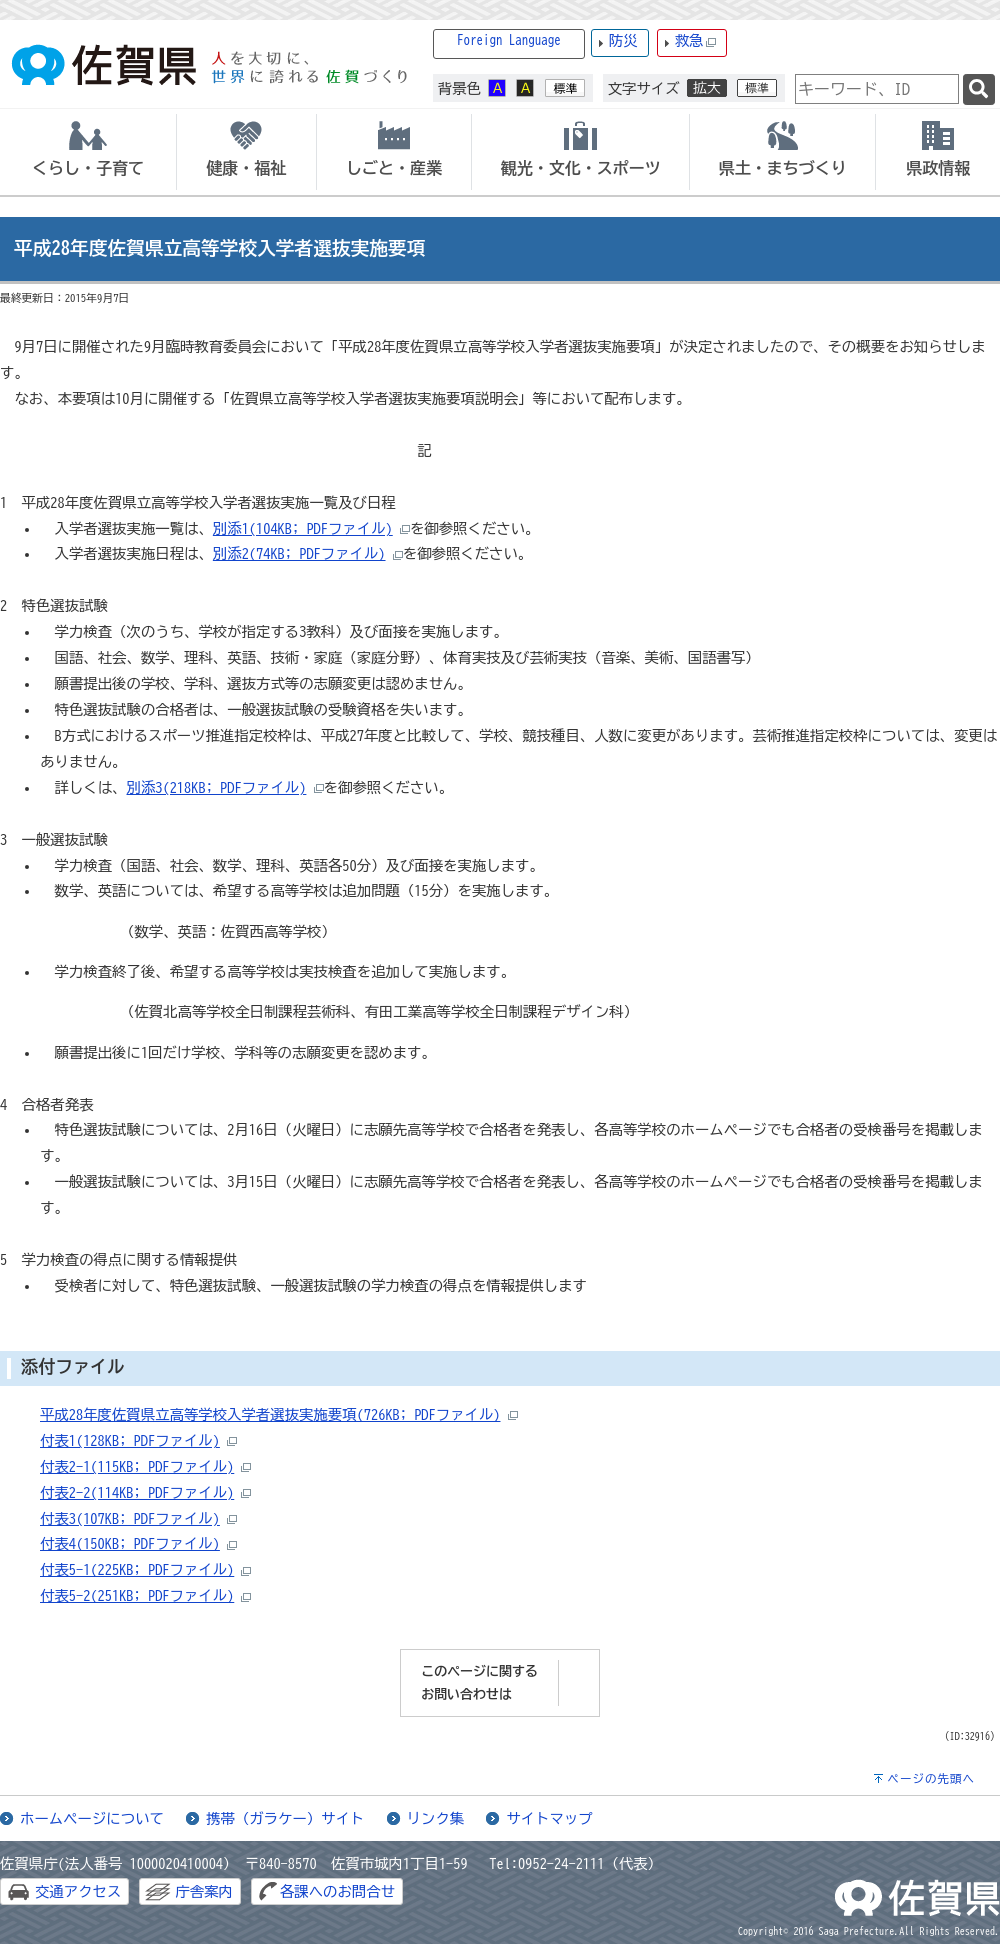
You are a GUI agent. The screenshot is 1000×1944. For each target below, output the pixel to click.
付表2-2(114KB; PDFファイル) (137, 1492)
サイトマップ (549, 1818)
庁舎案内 (204, 1891)
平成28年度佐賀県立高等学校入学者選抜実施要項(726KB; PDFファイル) (270, 1414)
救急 (696, 41)
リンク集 (436, 1818)
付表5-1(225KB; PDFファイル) (137, 1569)
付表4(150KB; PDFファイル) (130, 1543)
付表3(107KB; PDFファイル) (130, 1518)
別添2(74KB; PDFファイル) (299, 553)
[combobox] (877, 89)
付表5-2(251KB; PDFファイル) (137, 1595)
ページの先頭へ (931, 1778)
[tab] (88, 152)
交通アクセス (78, 1891)
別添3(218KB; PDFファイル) (217, 787)
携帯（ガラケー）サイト (285, 1818)
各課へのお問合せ (337, 1891)
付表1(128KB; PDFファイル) (130, 1440)
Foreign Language (509, 40)
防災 (623, 40)
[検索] (979, 89)
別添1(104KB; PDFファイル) (303, 528)
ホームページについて (92, 1818)
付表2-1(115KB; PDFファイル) (137, 1466)
